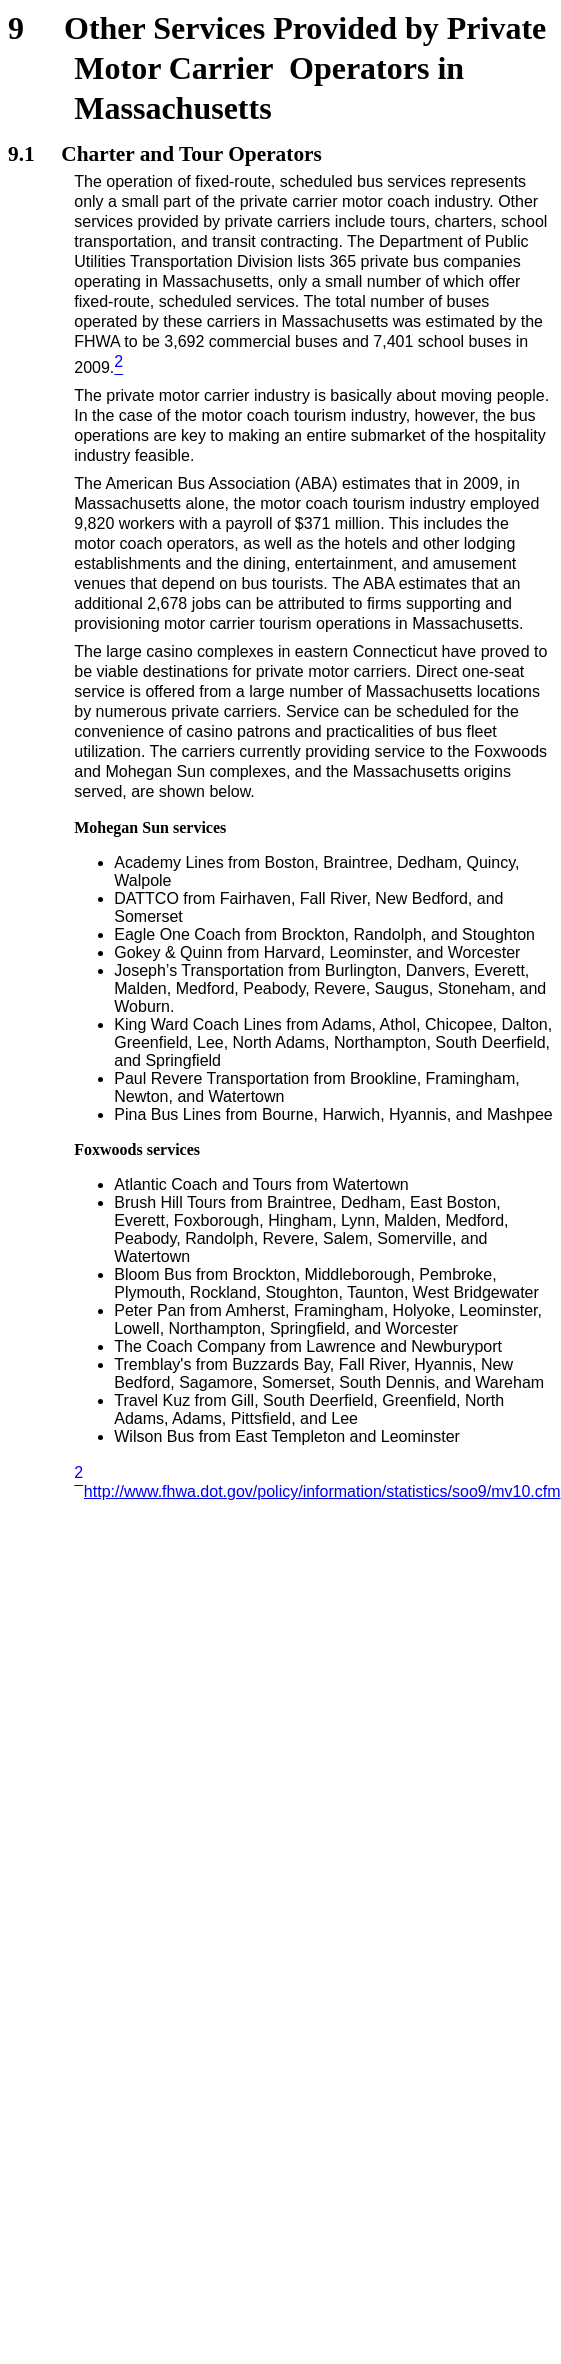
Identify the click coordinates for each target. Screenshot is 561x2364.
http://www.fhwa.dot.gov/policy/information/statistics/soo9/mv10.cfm (322, 1491)
